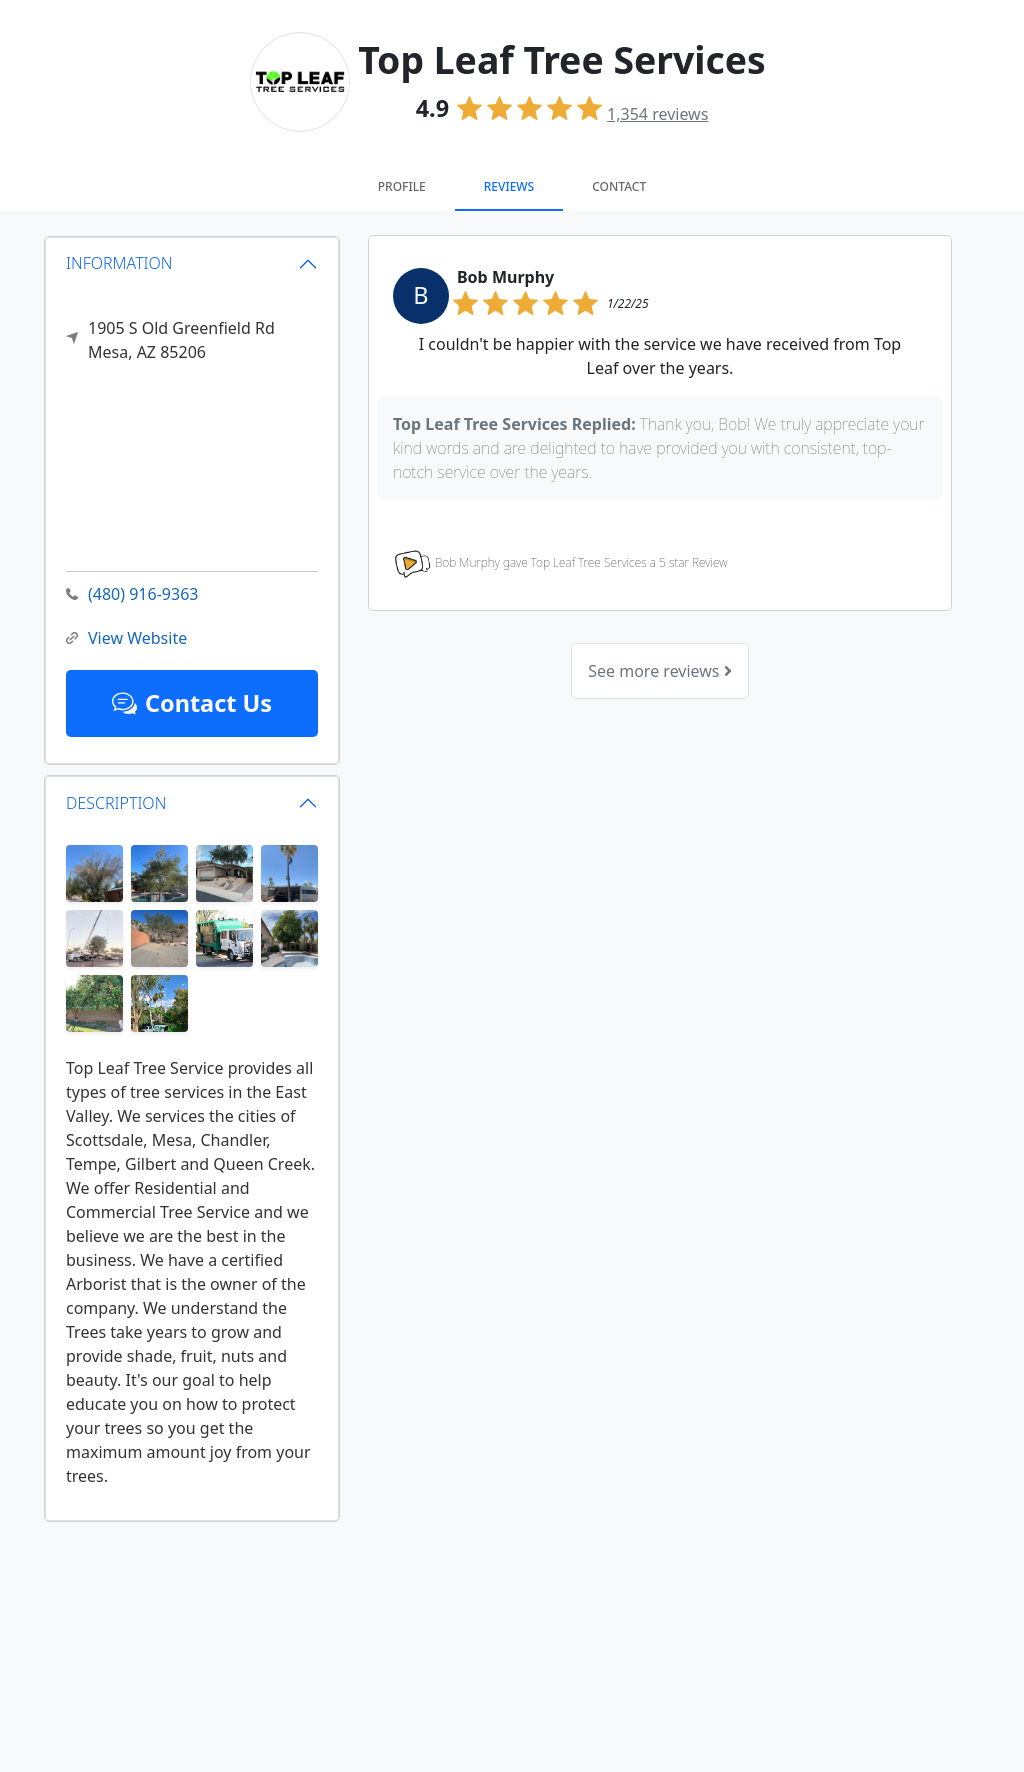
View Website (126, 638)
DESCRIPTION (116, 803)
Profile (402, 186)
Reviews (509, 186)
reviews (657, 114)
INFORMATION (119, 263)
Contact (619, 186)
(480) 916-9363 (132, 594)
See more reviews (659, 671)
